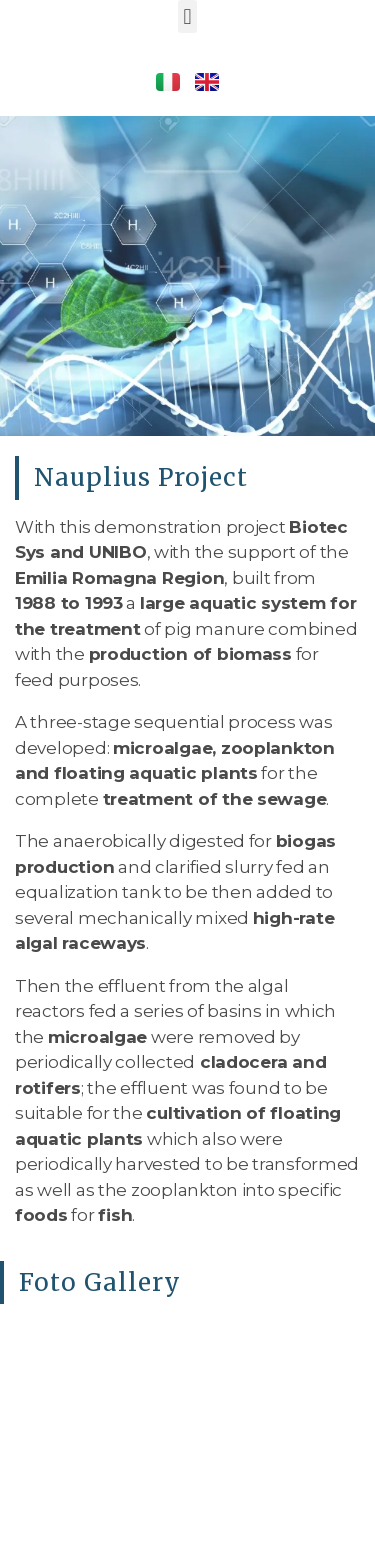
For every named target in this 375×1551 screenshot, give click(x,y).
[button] (187, 16)
